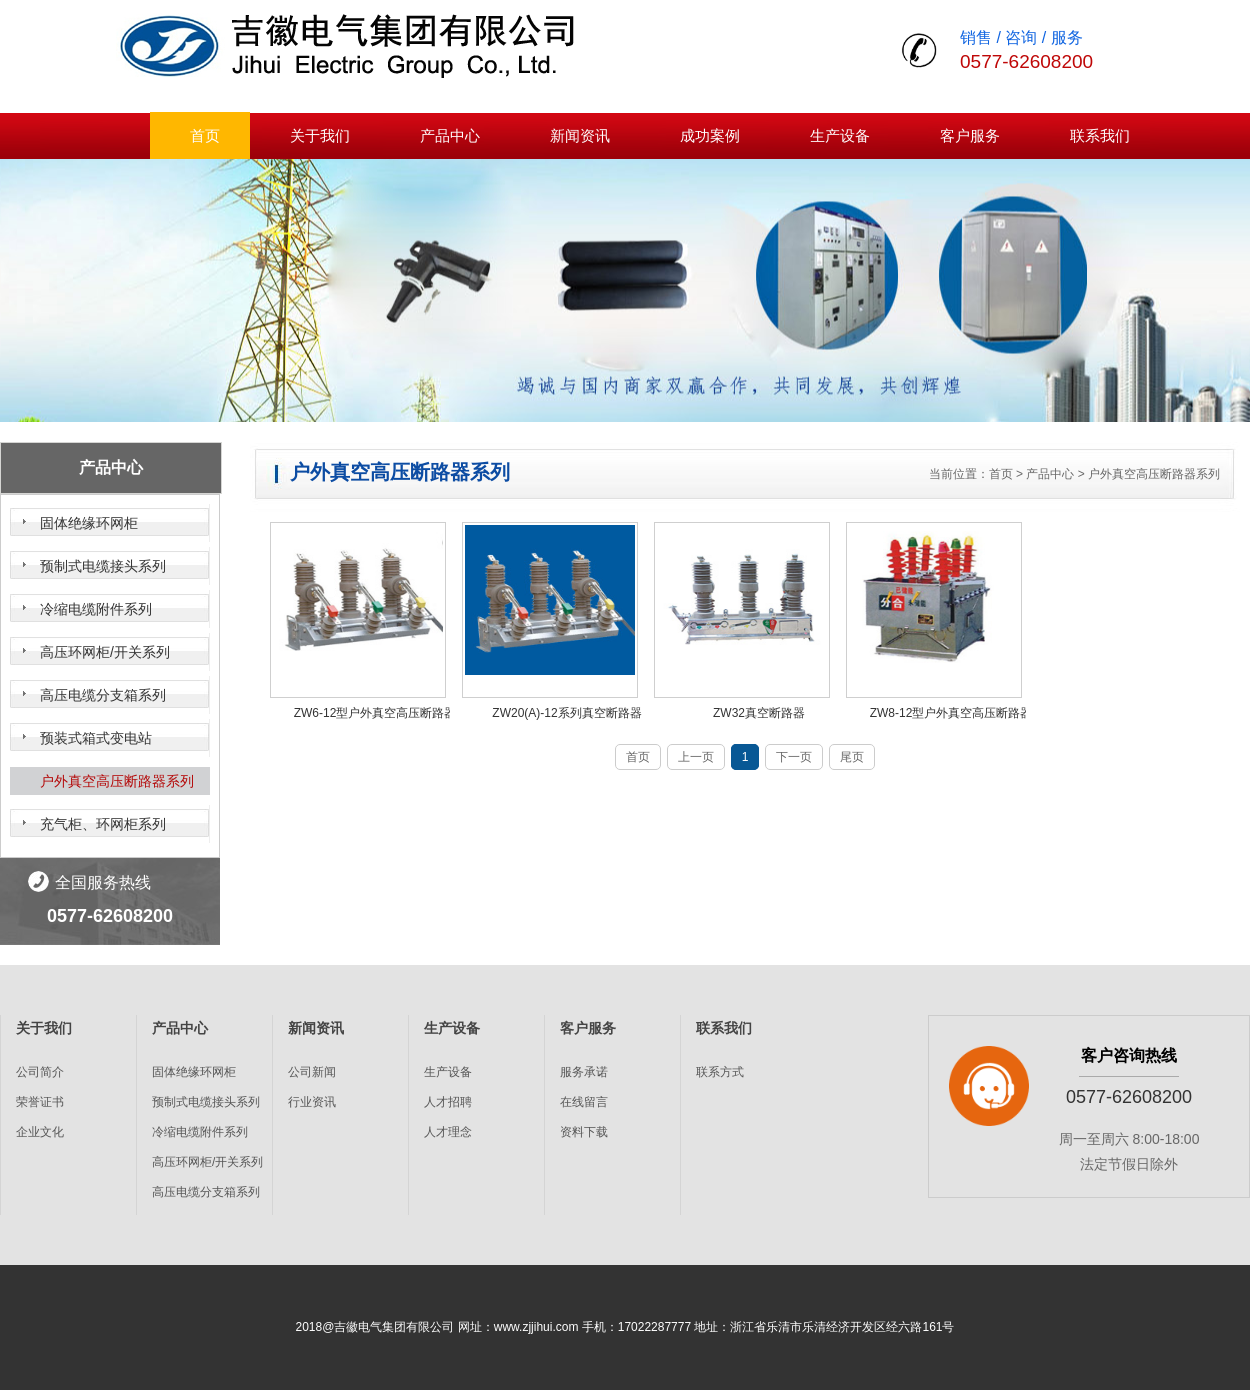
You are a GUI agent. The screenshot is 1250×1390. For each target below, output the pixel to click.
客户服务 (970, 135)
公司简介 (40, 1072)
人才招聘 (448, 1102)
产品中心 (450, 135)
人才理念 (448, 1132)
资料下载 (584, 1132)
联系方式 (720, 1072)
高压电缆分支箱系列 (103, 695)
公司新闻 (312, 1072)
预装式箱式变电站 (96, 738)
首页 (205, 135)
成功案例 (710, 135)
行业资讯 (312, 1102)
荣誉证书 (40, 1102)
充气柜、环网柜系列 (103, 824)
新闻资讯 (580, 135)
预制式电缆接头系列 (103, 566)
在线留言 (584, 1102)
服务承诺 (584, 1072)
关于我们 (320, 135)
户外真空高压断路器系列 (117, 781)
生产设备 (840, 135)
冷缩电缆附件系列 (96, 609)
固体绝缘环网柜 (89, 523)
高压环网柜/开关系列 (105, 652)
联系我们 (1100, 135)
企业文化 (40, 1132)
